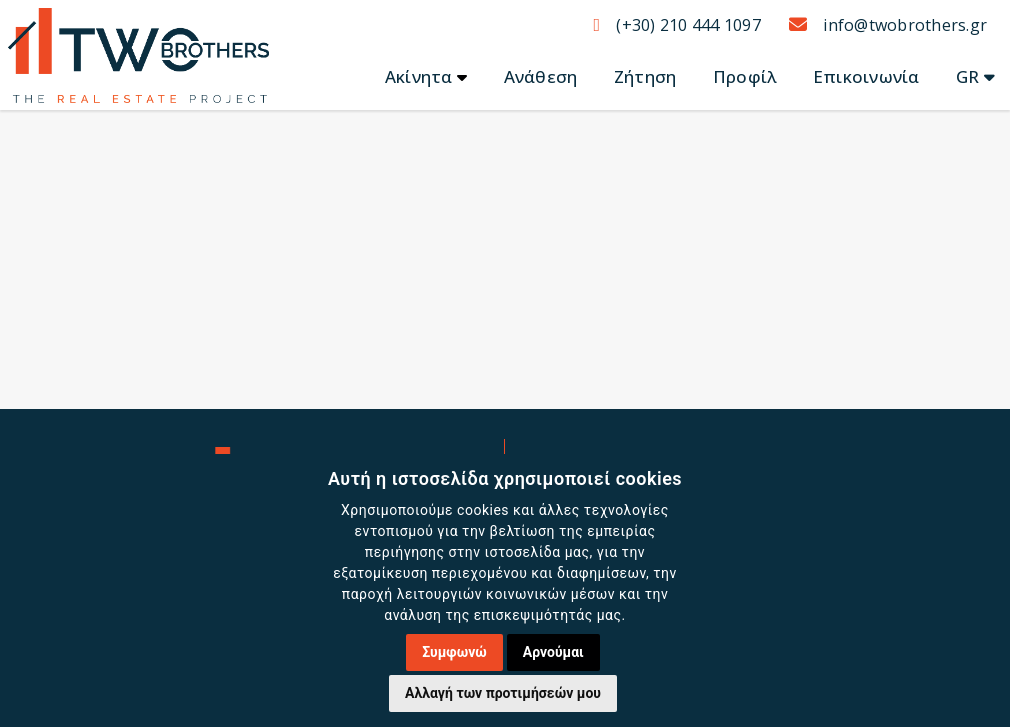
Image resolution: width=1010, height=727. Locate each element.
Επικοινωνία (866, 76)
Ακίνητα (419, 76)
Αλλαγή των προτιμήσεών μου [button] (503, 693)
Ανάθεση (541, 76)
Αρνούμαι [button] (553, 652)
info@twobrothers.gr (888, 25)
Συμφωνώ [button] (454, 652)
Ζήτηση (645, 76)
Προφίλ (745, 76)
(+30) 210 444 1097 (676, 25)
